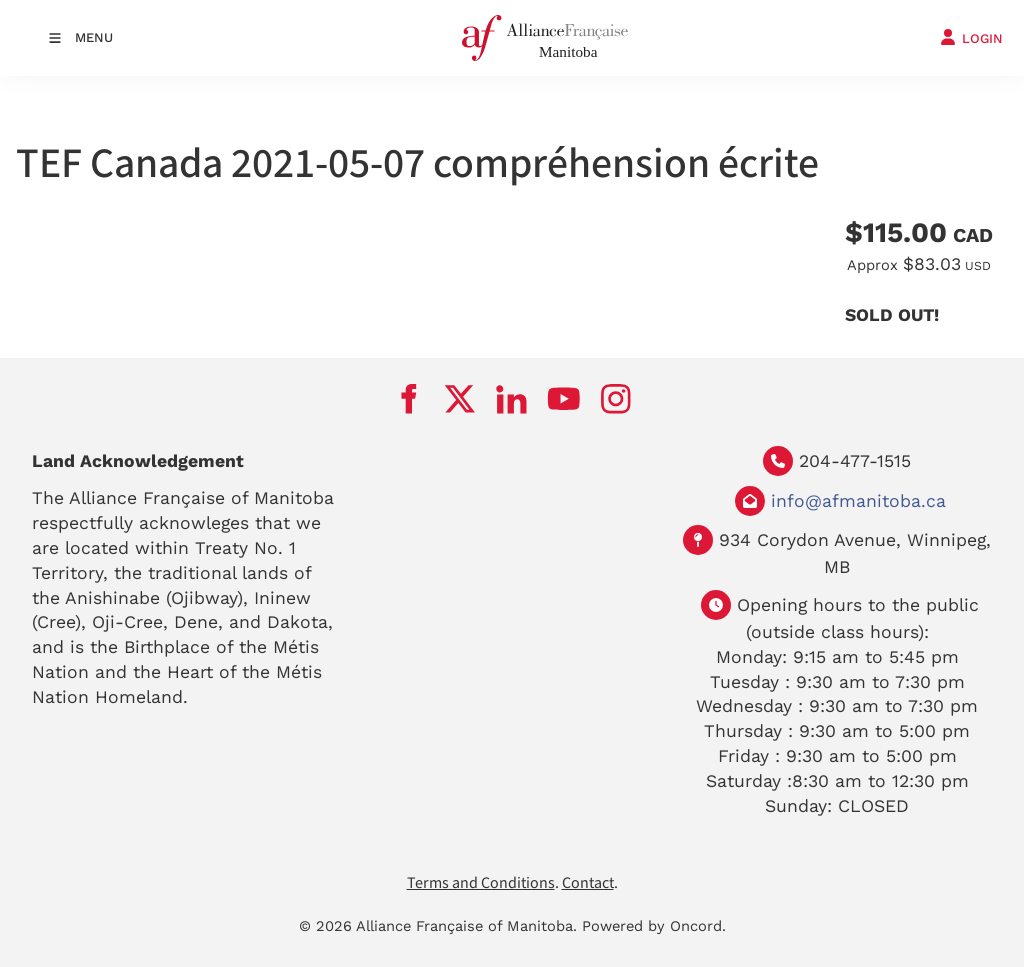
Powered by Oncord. (654, 926)
